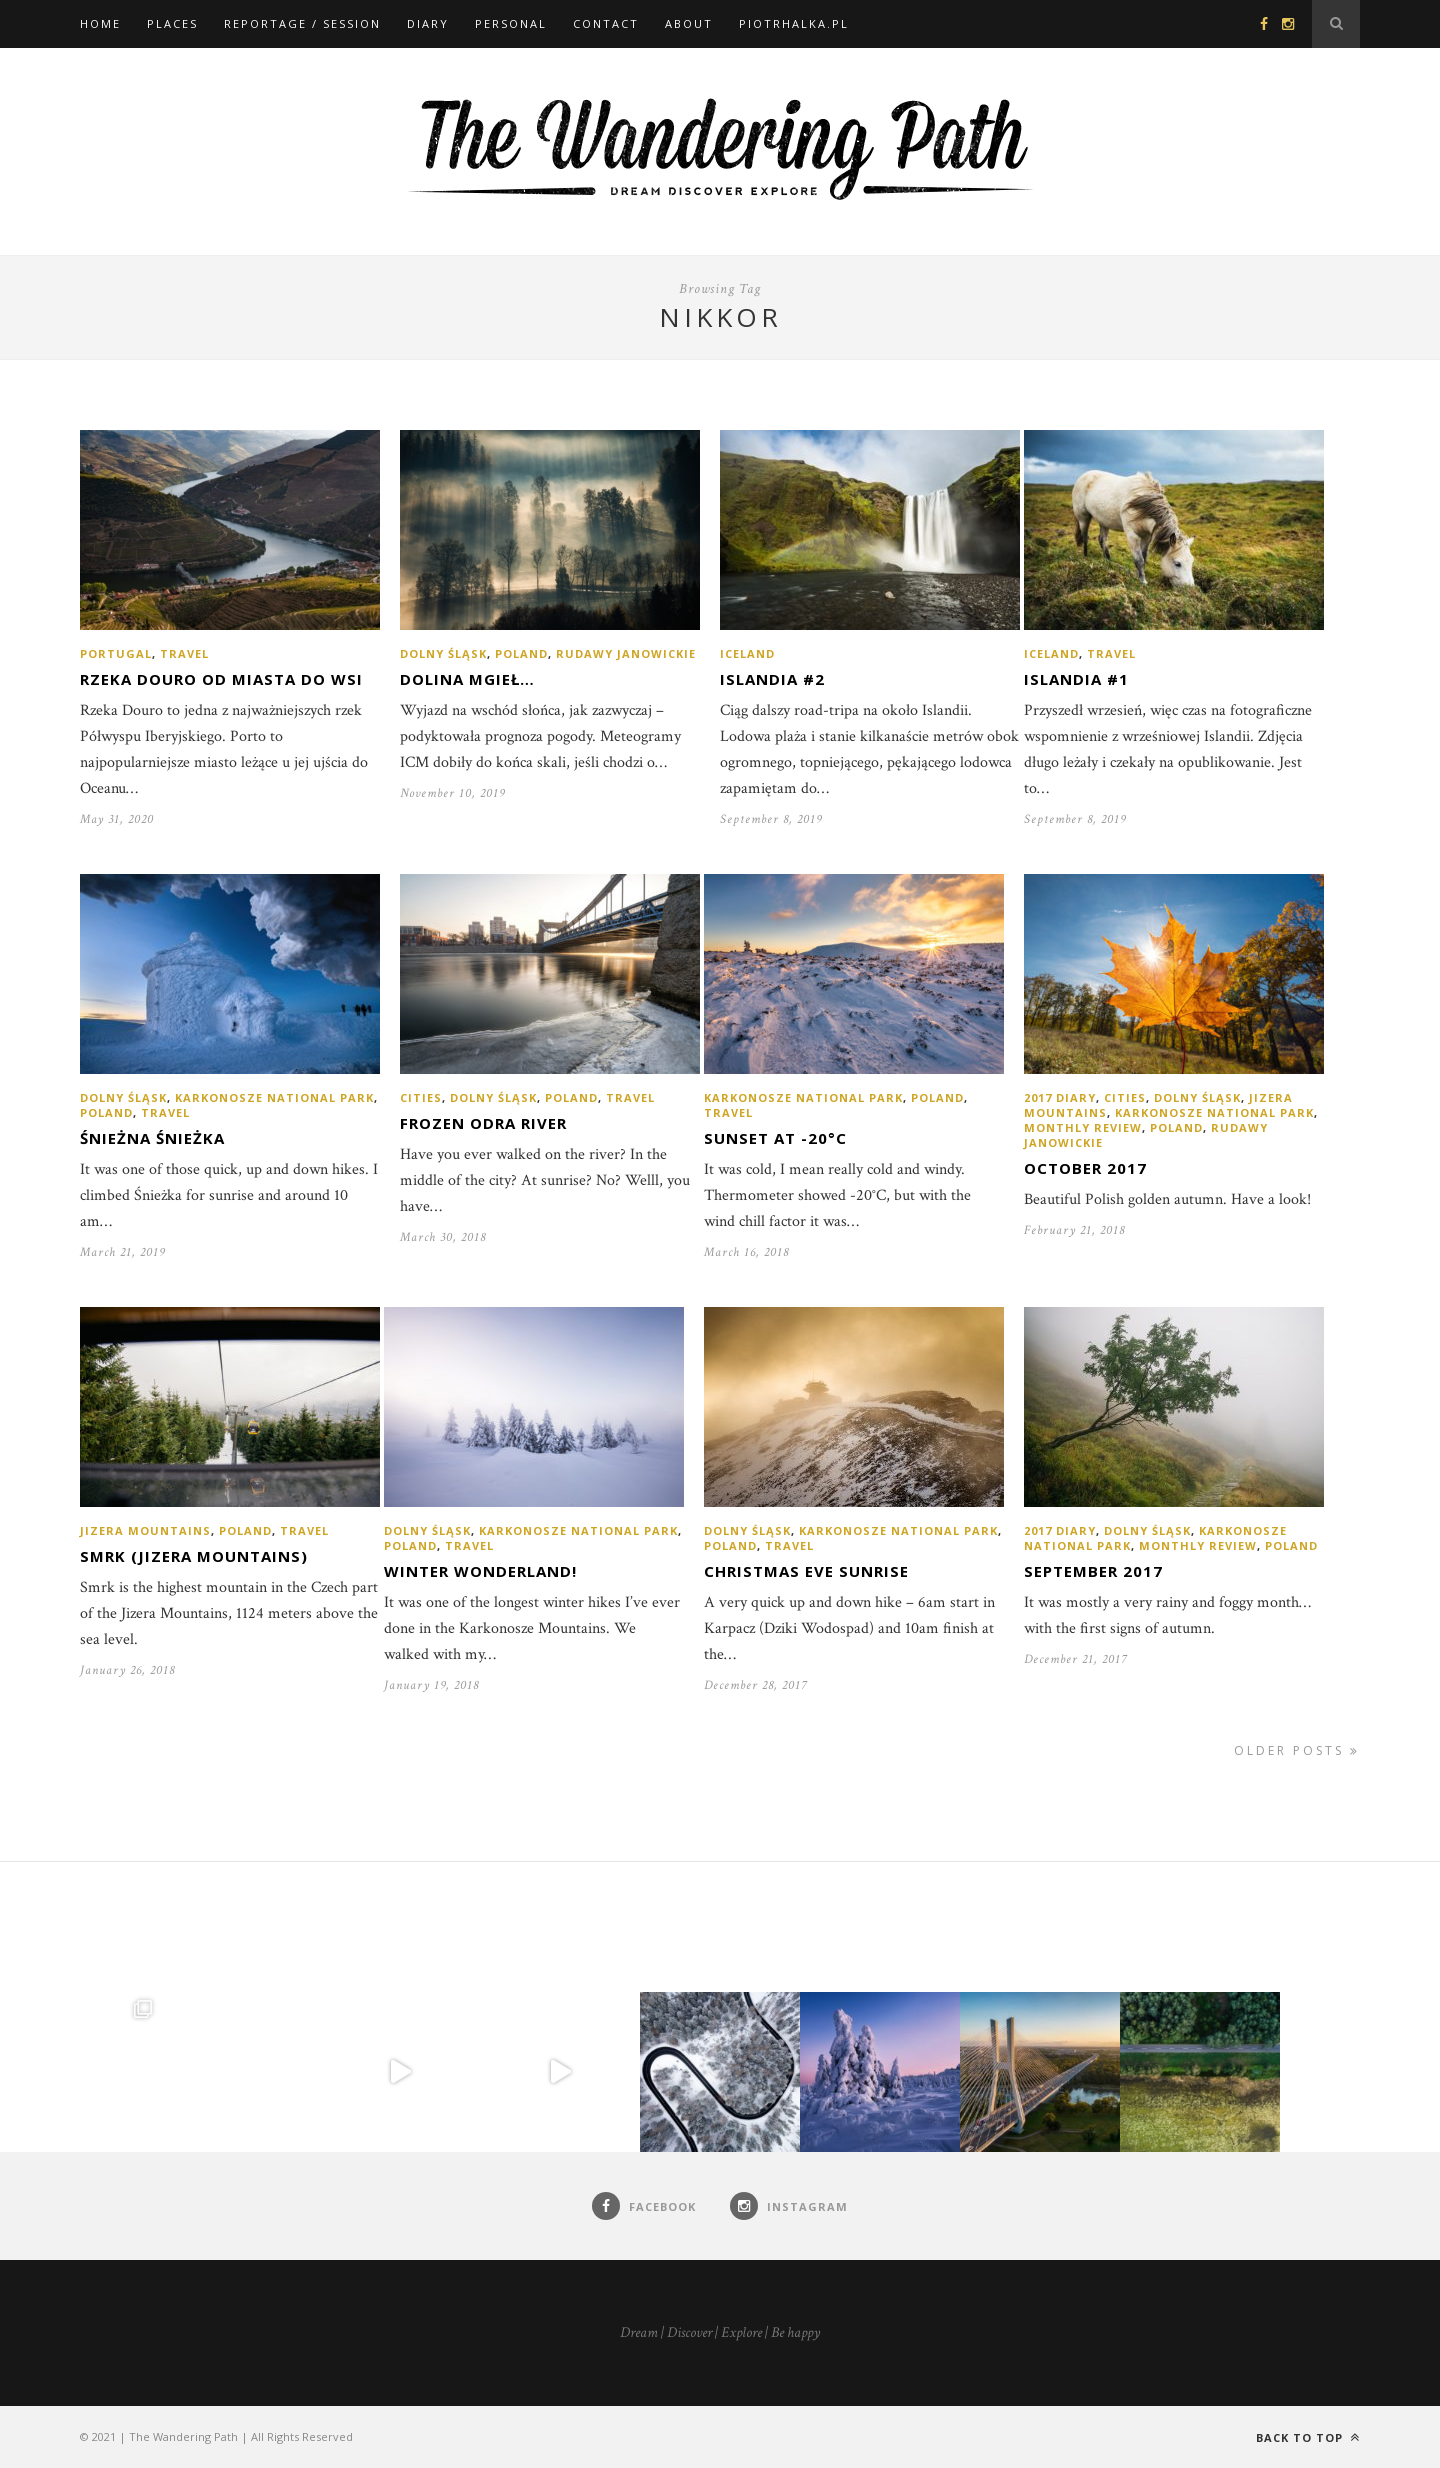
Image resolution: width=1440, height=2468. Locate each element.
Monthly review (1083, 1127)
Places (172, 23)
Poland (521, 653)
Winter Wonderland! (480, 1571)
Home (100, 23)
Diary (428, 23)
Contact (606, 23)
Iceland (747, 653)
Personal (511, 23)
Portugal (116, 653)
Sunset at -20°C (775, 1138)
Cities (421, 1097)
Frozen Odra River (483, 1123)
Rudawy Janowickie (626, 653)
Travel (184, 653)
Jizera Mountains (145, 1530)
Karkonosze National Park (274, 1097)
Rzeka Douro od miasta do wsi (221, 679)
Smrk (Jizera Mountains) (194, 1556)
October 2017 (1085, 1168)
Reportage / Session (302, 23)
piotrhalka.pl (794, 23)
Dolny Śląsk (443, 653)
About (689, 23)
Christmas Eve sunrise (806, 1571)
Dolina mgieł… (467, 679)
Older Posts (1297, 1750)
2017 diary (1060, 1097)
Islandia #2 (772, 679)
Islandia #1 (1076, 679)
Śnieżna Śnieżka (152, 1138)
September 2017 (1093, 1571)
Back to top (1308, 2437)
